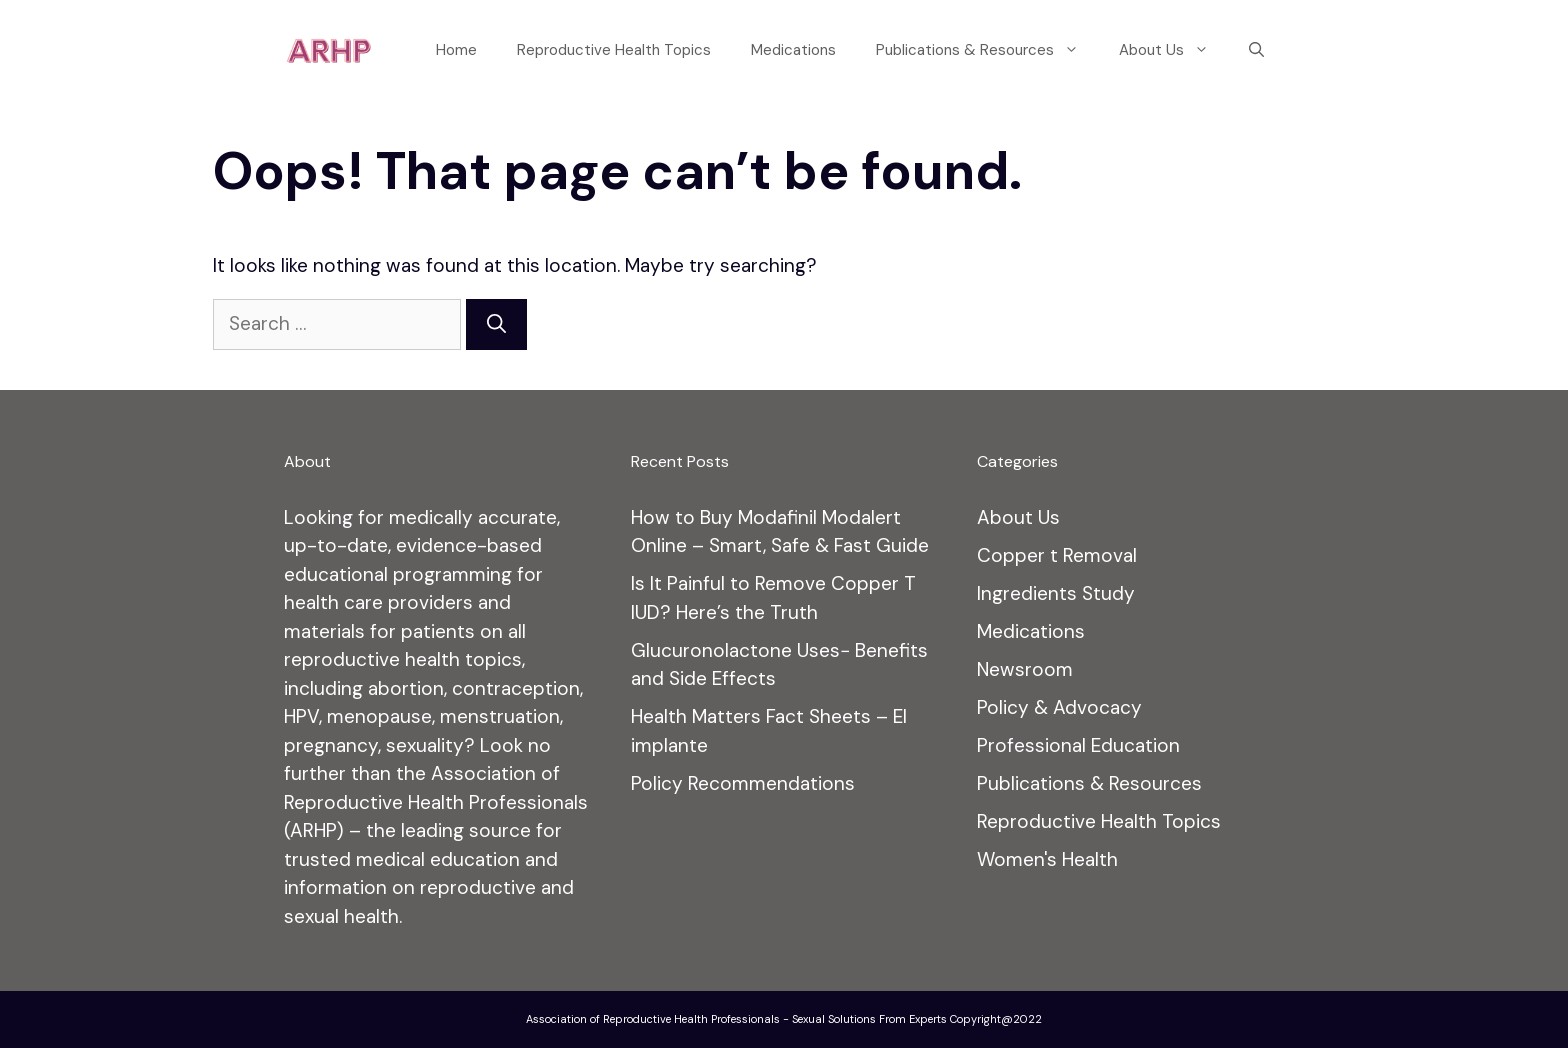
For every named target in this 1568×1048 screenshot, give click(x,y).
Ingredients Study (1056, 593)
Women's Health (1047, 859)
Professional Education (1078, 745)
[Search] (496, 324)
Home (456, 50)
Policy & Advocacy (1059, 707)
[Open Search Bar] (1256, 50)
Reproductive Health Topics (614, 50)
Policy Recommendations (743, 783)
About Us (1174, 50)
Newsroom (1025, 669)
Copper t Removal (1057, 555)
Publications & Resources (987, 50)
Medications (793, 50)
